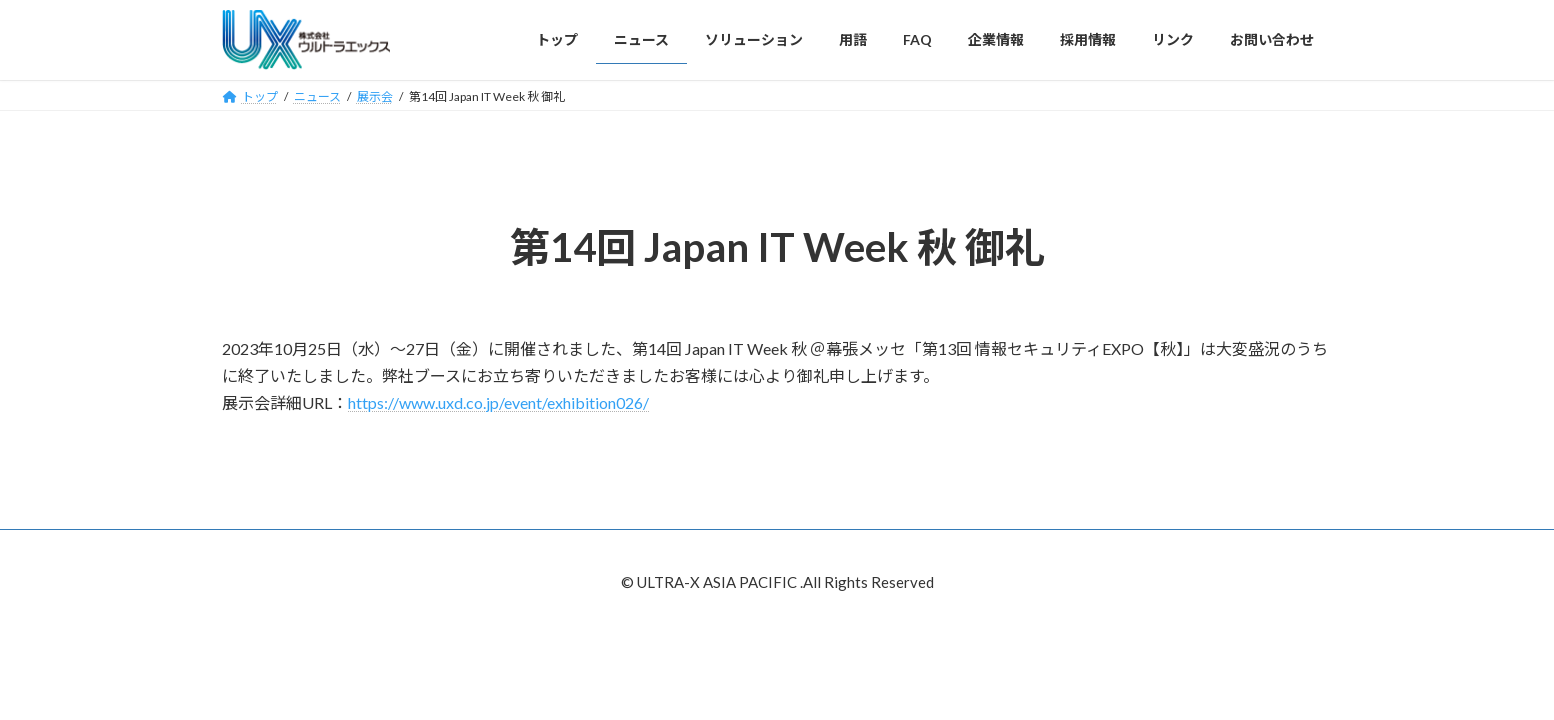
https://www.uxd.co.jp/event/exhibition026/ (498, 402)
